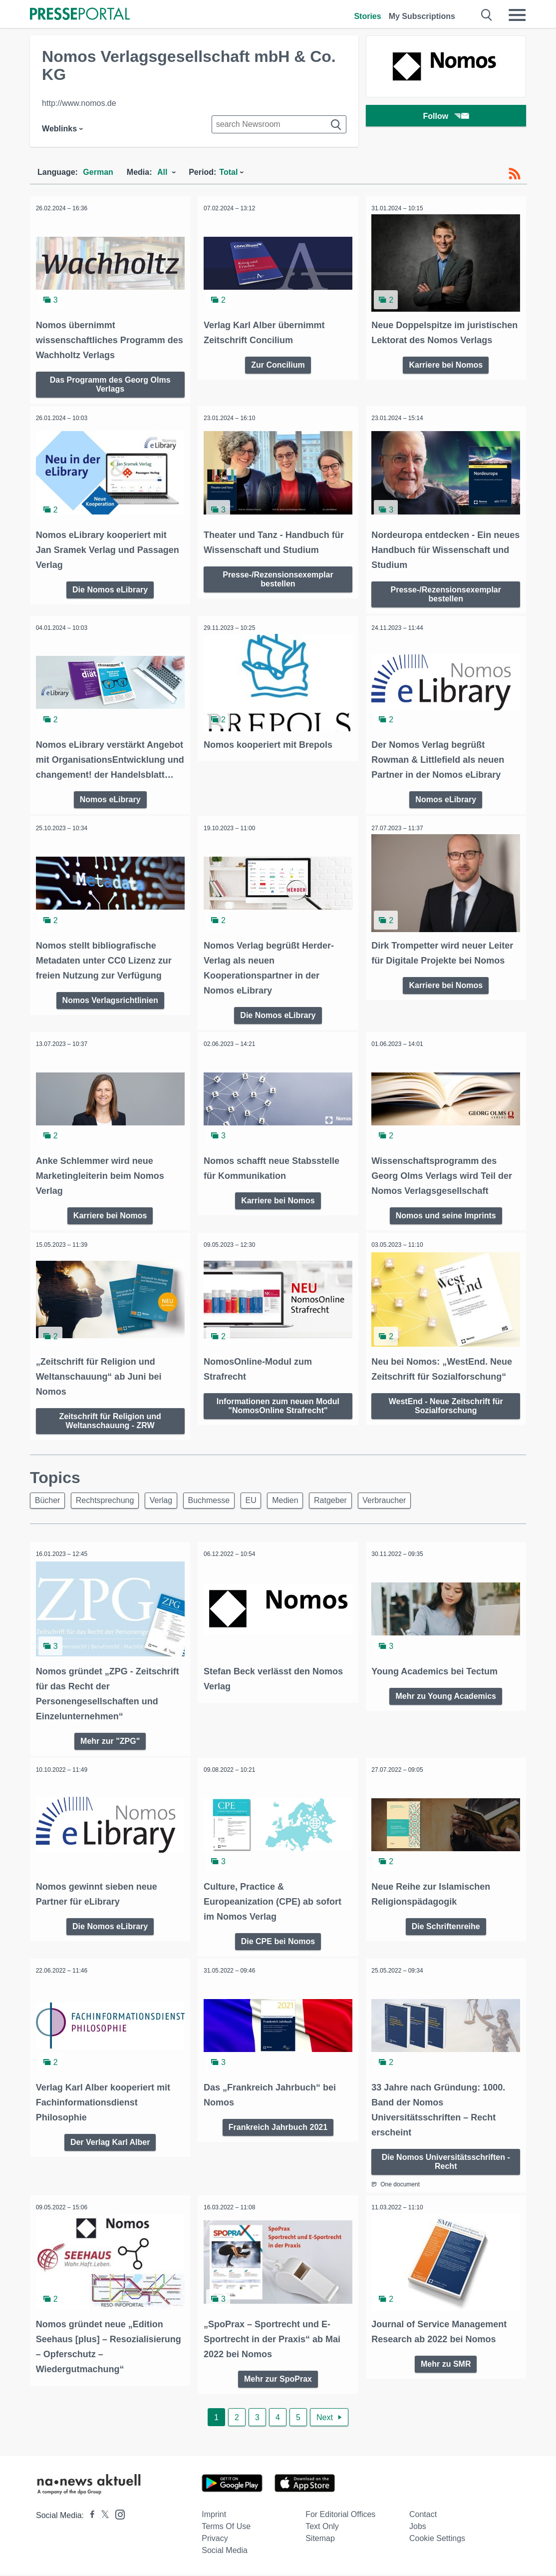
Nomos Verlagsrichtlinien (110, 1008)
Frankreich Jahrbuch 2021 (278, 2129)
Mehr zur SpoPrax (278, 2380)
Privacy (215, 2540)
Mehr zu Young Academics (445, 1701)
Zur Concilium (278, 363)
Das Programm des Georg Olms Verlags (110, 382)
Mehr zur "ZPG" (110, 1746)
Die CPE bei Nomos (278, 1945)
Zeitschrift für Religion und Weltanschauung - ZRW (110, 1426)
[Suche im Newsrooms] (279, 124)
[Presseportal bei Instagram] (117, 2515)
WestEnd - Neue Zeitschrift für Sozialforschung (446, 1411)
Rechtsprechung (110, 1507)
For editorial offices (340, 2516)
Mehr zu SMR (446, 2365)
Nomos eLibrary (110, 809)
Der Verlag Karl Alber (110, 2144)
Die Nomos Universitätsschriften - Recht (446, 2164)
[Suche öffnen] (487, 15)
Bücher (49, 1507)
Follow (446, 117)
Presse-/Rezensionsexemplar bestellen (278, 575)
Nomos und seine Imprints (446, 1222)
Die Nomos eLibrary (110, 586)
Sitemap (320, 2540)
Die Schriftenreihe (446, 1930)
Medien (303, 1507)
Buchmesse (221, 1507)
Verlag (169, 1507)
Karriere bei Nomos (446, 378)
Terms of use (226, 2528)
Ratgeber (351, 1507)
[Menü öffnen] (517, 15)
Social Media (225, 2552)
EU (265, 1507)
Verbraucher (409, 1507)
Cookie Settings (437, 2540)
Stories (367, 16)
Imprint (214, 2516)
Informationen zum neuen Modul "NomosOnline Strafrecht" (278, 1411)
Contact (423, 2516)
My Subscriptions (422, 16)
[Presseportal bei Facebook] (89, 2517)
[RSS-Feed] (514, 174)
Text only (322, 2528)
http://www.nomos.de (79, 103)
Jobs (417, 2528)
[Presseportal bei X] (102, 2517)
